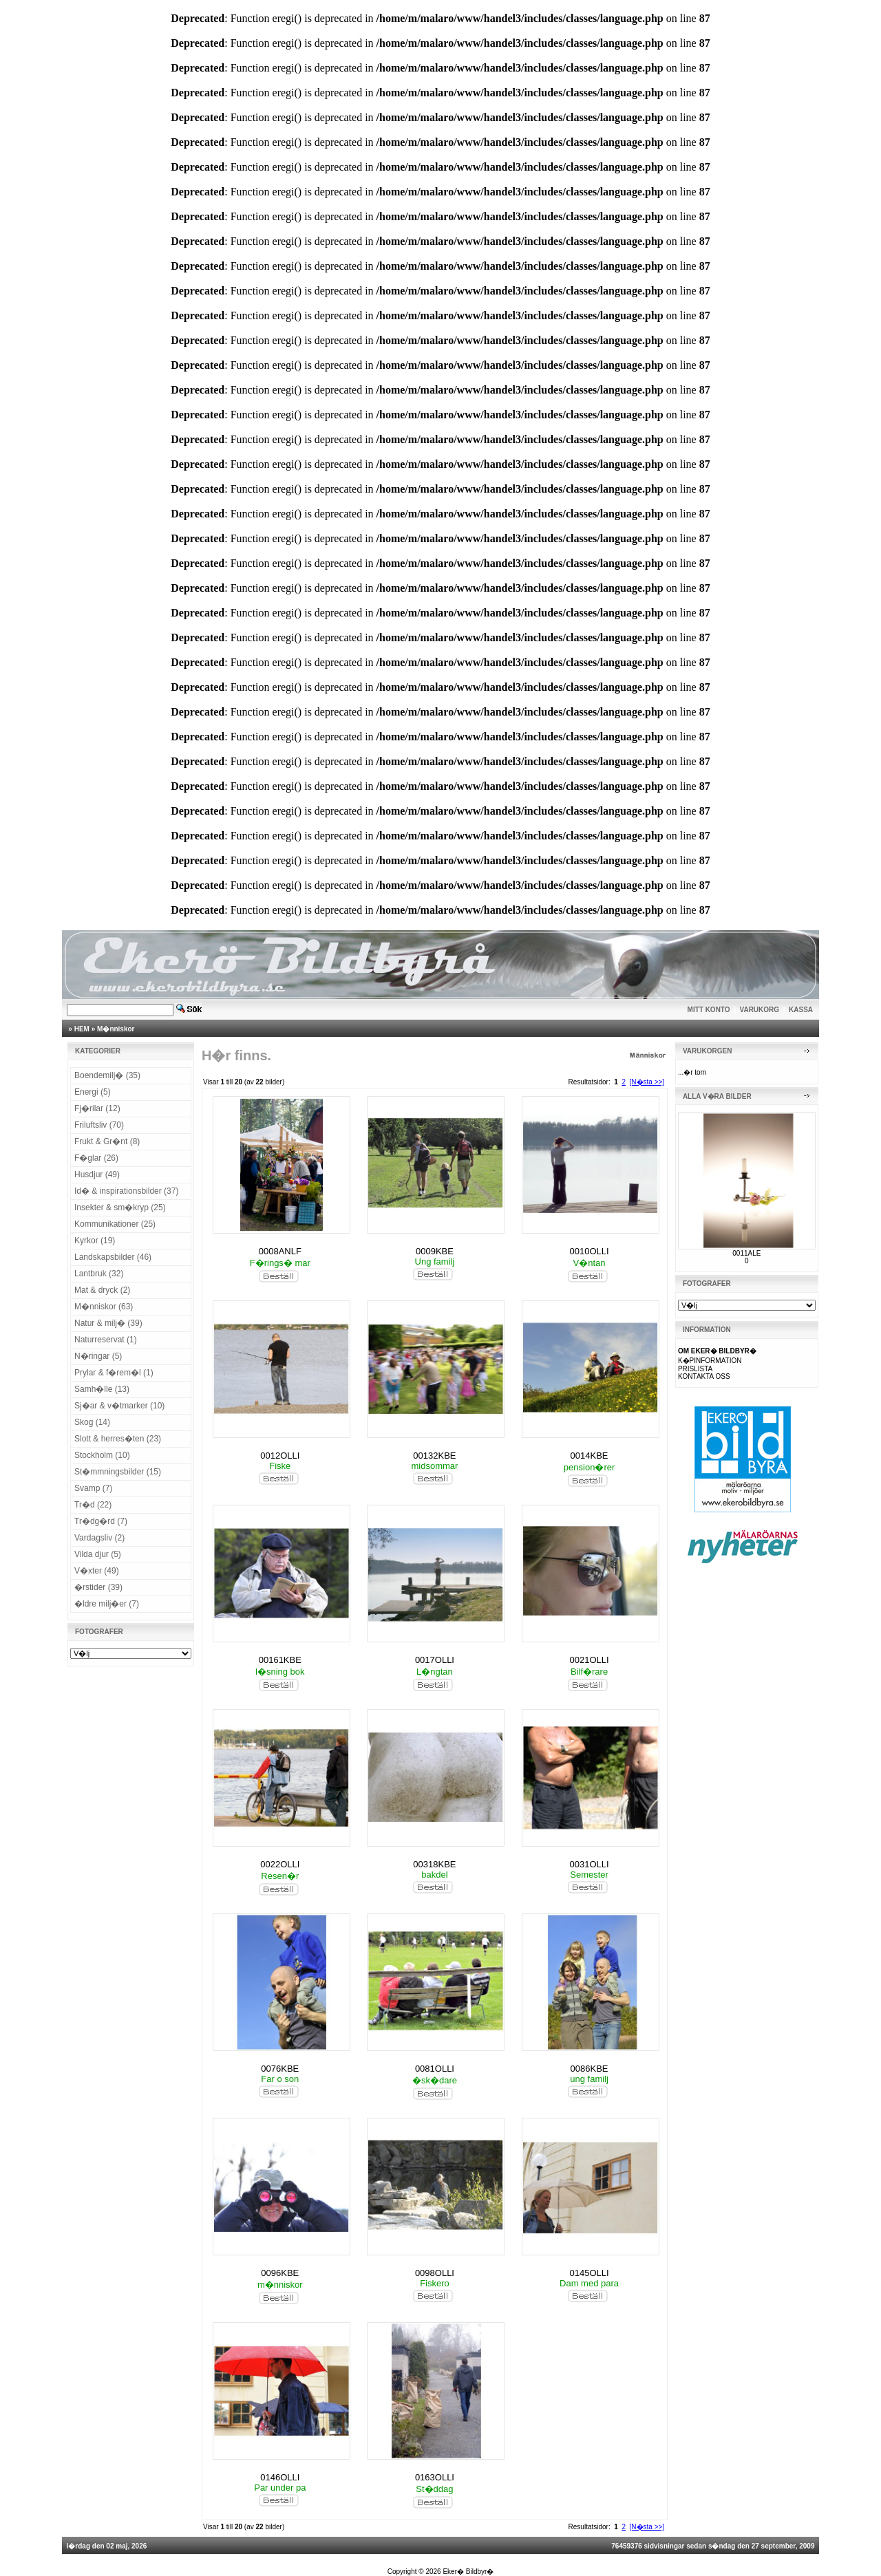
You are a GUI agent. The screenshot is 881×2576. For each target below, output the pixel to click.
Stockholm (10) (102, 1455)
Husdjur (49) (97, 1174)
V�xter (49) (96, 1571)
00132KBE (434, 1455)
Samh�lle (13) (101, 1389)
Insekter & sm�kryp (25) (120, 1207)
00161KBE (280, 1660)
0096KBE (280, 2273)
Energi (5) (92, 1092)
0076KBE (280, 2068)
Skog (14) (92, 1422)
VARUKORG (760, 1009)
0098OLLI (434, 2273)
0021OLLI (589, 1660)
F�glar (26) (96, 1158)
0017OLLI (434, 1660)
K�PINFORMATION (710, 1360)
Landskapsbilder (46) (112, 1257)
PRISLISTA (695, 1369)
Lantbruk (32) (98, 1273)
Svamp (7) (93, 1488)
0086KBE (589, 2068)
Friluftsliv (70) (99, 1125)
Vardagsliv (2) (99, 1538)
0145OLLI (589, 2273)
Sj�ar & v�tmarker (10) (119, 1405)
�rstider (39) (98, 1587)
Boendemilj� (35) (107, 1075)
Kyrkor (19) (94, 1240)
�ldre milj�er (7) (106, 1604)
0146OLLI (279, 2477)
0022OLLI (279, 1864)
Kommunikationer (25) (115, 1224)
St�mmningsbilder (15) (117, 1472)
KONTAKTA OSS (704, 1376)
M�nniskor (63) (103, 1306)
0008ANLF (280, 1251)
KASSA (801, 1009)
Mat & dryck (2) (102, 1290)
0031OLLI (589, 1864)
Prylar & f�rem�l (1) (113, 1372)
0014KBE (589, 1455)
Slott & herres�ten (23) (117, 1438)
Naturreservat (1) (105, 1339)
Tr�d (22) (93, 1505)
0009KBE (435, 1251)
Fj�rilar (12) (97, 1108)
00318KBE (434, 1864)
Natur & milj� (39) (108, 1323)
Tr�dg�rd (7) (100, 1521)
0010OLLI (589, 1251)
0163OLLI (434, 2477)
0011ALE (746, 1253)
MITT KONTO (709, 1009)
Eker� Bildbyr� (468, 2571)
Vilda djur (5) (97, 1554)
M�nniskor (115, 1029)
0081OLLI (434, 2068)
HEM (81, 1029)
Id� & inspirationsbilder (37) (126, 1191)
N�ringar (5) (98, 1356)
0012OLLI (279, 1455)
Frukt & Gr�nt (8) (107, 1141)
